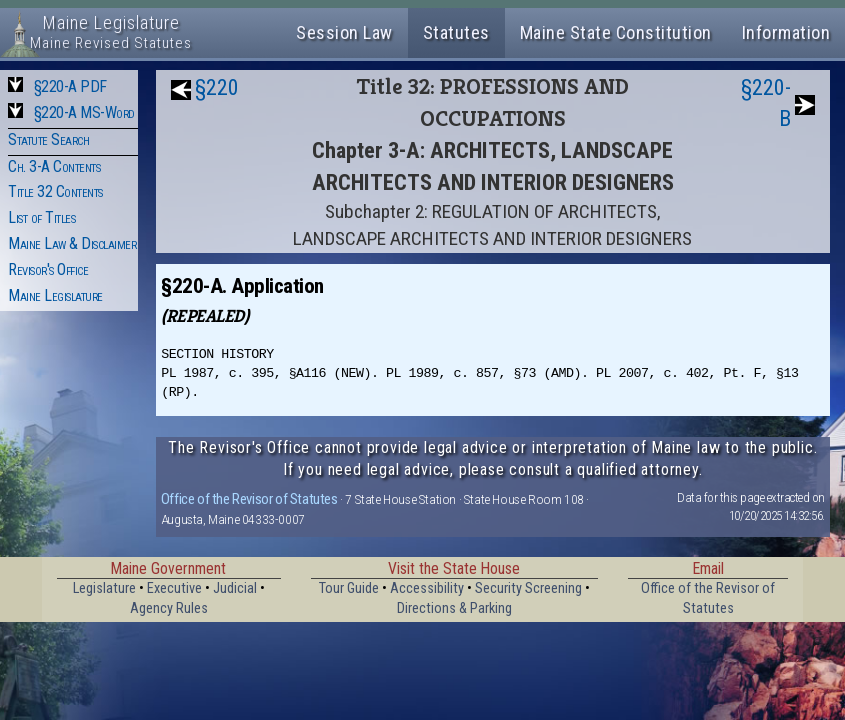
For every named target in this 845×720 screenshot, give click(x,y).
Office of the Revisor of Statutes (249, 499)
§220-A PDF (70, 86)
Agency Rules (169, 608)
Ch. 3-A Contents (54, 166)
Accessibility (427, 588)
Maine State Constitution (616, 32)
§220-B (766, 103)
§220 (217, 87)
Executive (174, 588)
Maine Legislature (55, 295)
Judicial (235, 588)
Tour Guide (349, 588)
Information (786, 32)
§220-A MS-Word (84, 112)
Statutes (456, 32)
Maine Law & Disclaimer (72, 243)
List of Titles (41, 217)
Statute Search (48, 139)
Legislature (104, 588)
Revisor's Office (48, 269)
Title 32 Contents (55, 191)
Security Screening (528, 588)
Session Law (344, 32)
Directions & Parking (454, 608)
